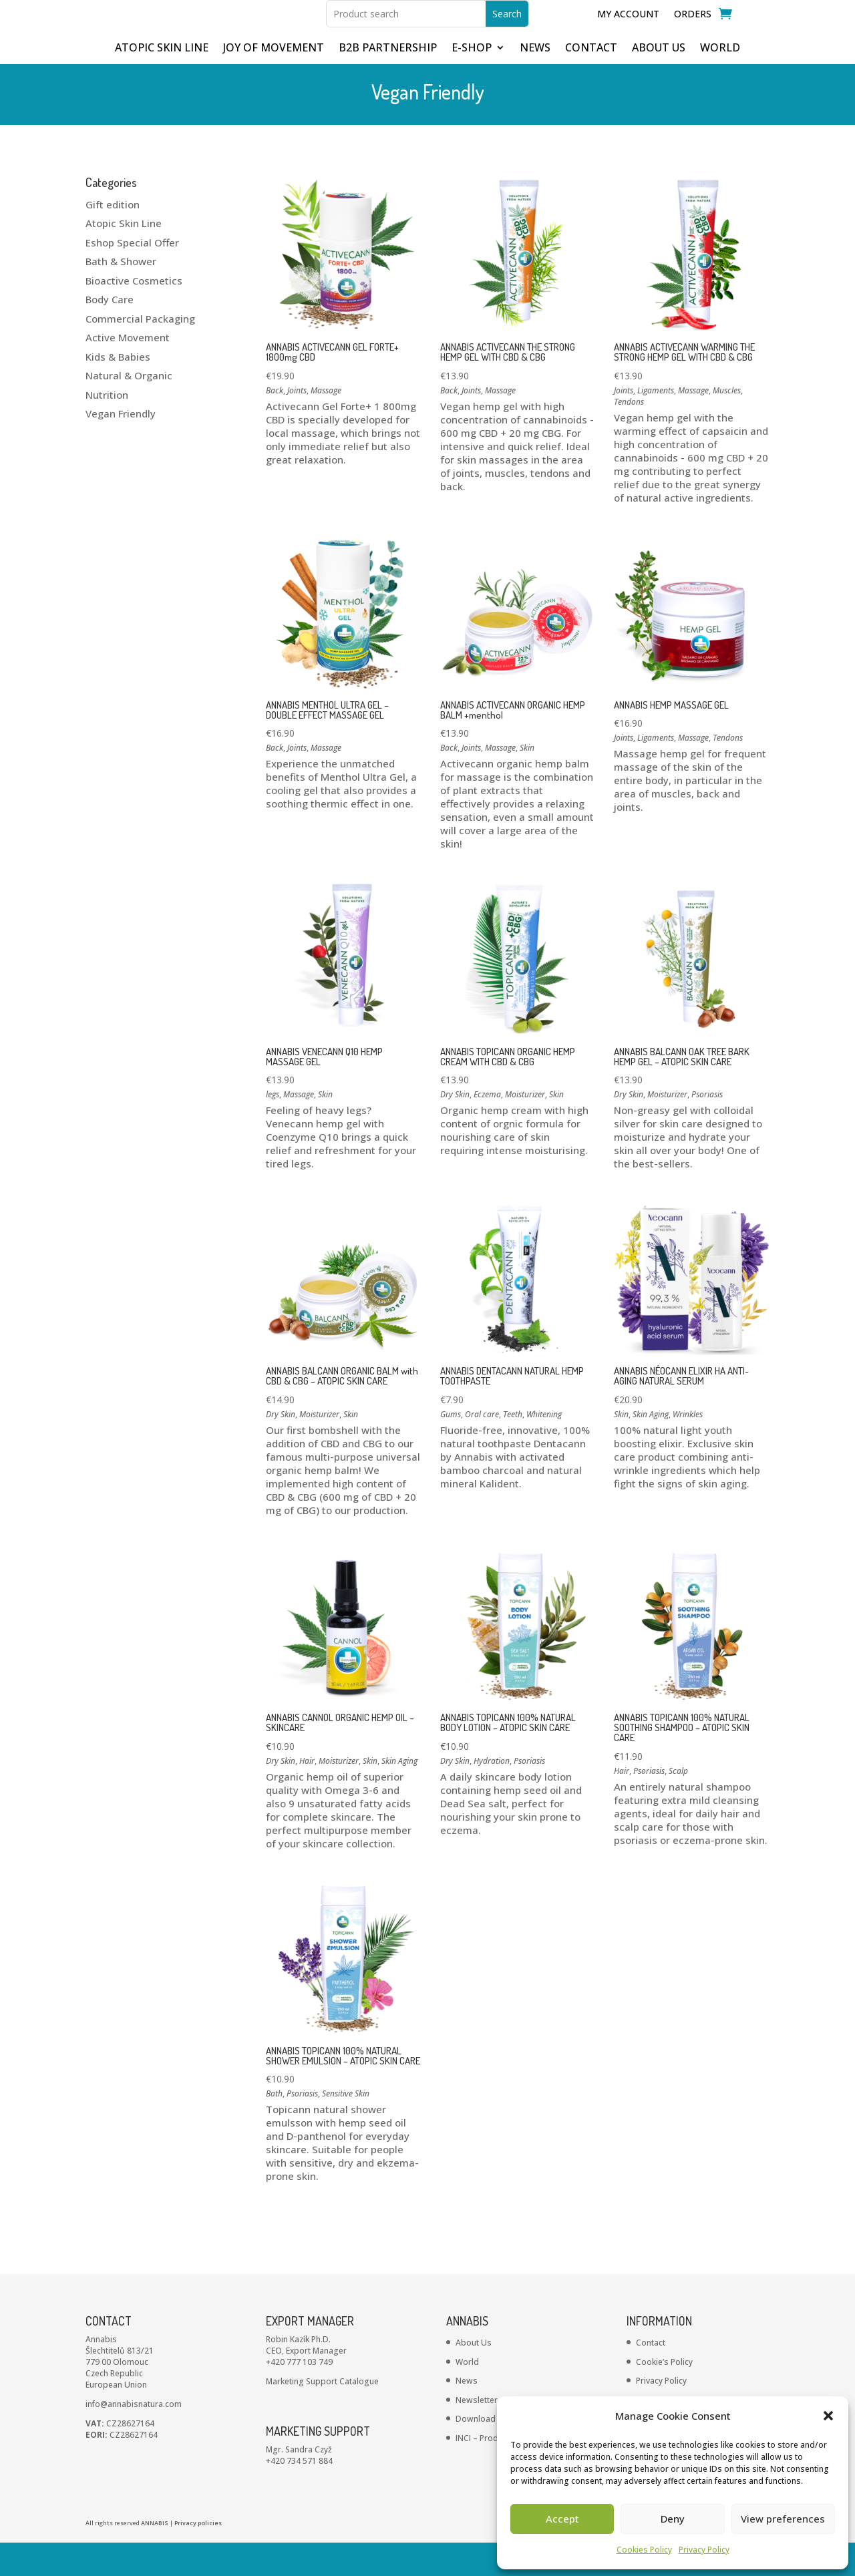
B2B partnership (388, 82)
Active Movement (128, 370)
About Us (474, 2376)
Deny (673, 2518)
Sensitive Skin (345, 2127)
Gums (450, 1447)
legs (272, 1127)
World (467, 2395)
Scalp (678, 1803)
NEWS (535, 82)
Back (274, 423)
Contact (650, 2376)
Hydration (492, 1793)
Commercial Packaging (140, 352)
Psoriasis (707, 1127)
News (467, 2414)
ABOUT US (658, 82)
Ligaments (655, 423)
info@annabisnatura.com (134, 2437)
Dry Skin (455, 1127)
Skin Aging (651, 1447)
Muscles (727, 423)
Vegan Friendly (121, 446)
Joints (297, 423)
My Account (628, 30)
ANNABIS (154, 2556)
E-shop (472, 82)
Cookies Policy (644, 2549)
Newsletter (477, 2433)
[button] (828, 2415)
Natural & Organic (129, 408)
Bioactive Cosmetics (134, 314)
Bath (274, 2127)
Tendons (629, 435)
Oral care (482, 1447)
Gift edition (113, 237)
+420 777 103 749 (299, 2395)
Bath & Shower (121, 294)
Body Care (110, 332)
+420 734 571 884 (299, 2493)
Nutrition (107, 428)
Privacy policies (198, 2556)
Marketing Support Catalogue (322, 2414)
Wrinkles (688, 1447)
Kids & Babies (118, 390)
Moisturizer (525, 1127)
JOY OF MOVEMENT (273, 82)
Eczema (487, 1127)
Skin (527, 781)
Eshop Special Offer (132, 276)
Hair (307, 1793)
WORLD (720, 82)
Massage (326, 423)
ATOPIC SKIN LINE (161, 82)
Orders (692, 30)
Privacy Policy (704, 2549)
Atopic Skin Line (124, 256)
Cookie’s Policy (664, 2395)
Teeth (512, 1447)
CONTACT (591, 82)
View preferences (783, 2518)
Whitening (544, 1447)
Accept (562, 2518)
